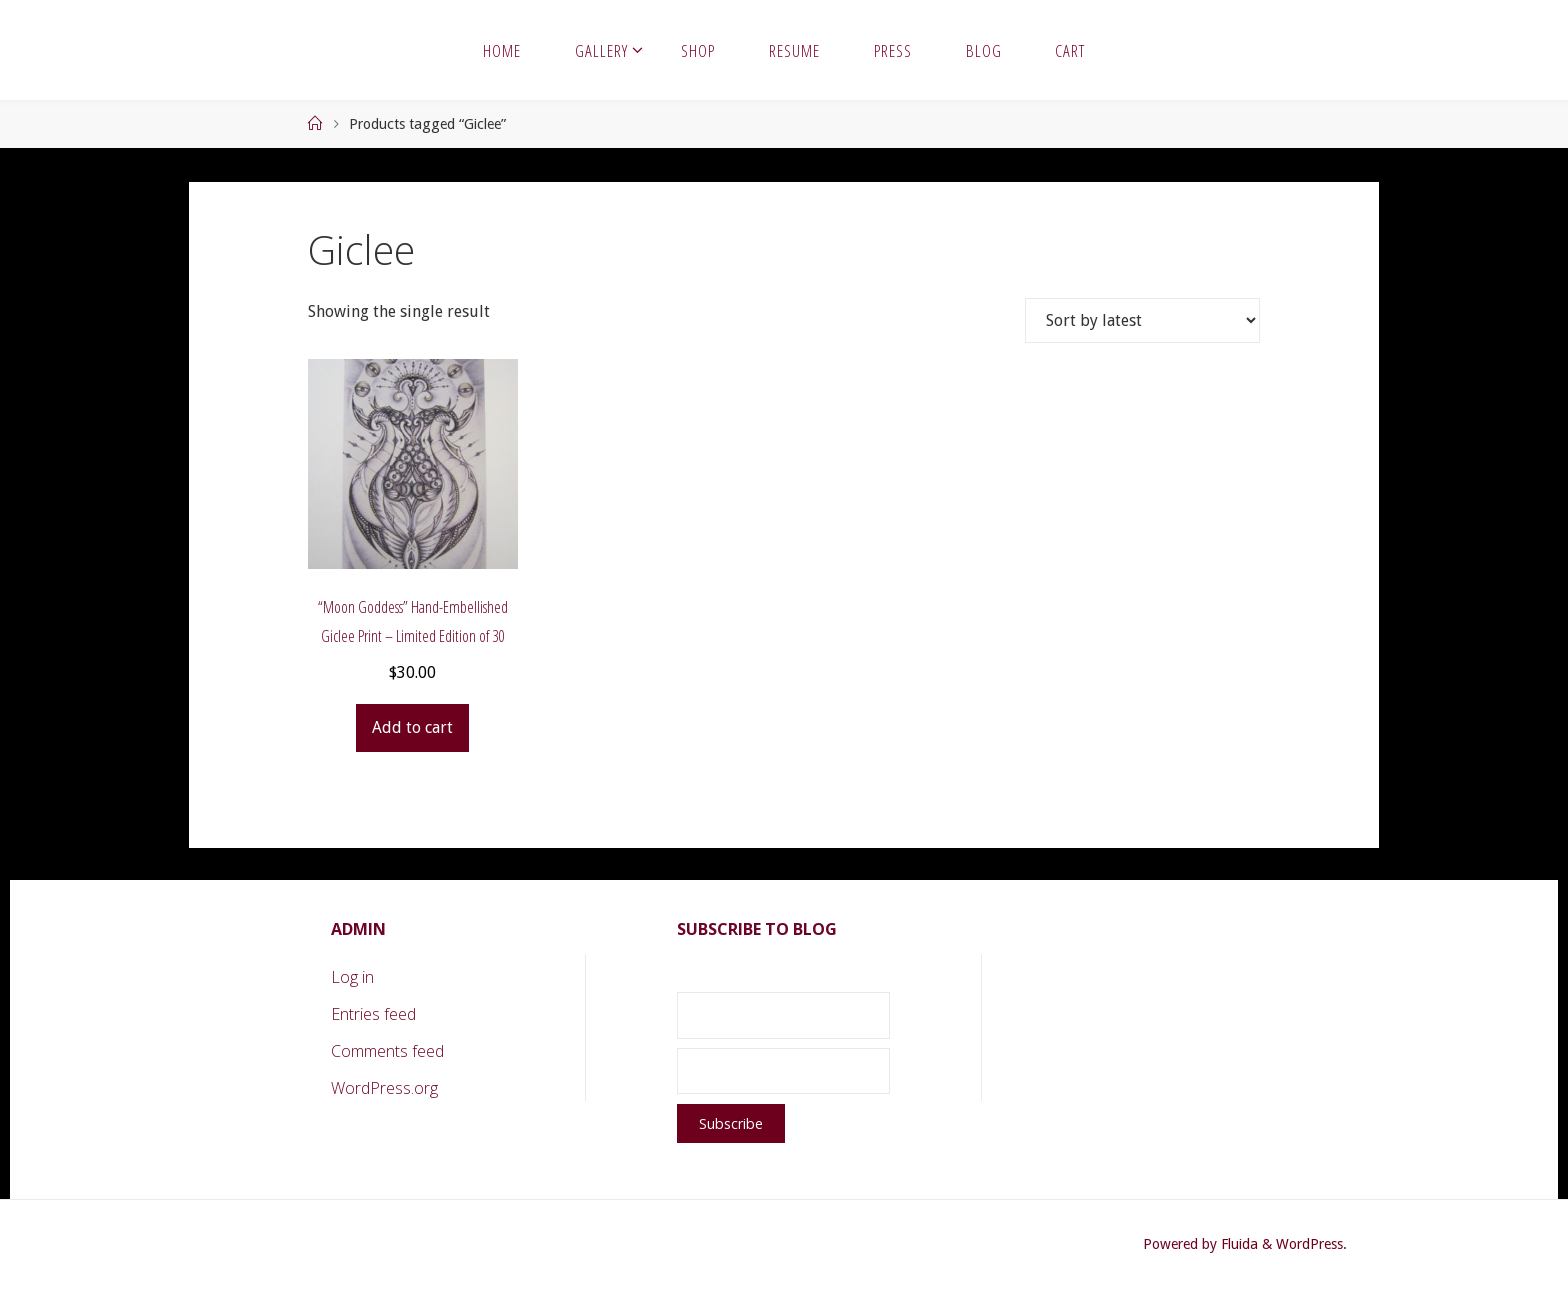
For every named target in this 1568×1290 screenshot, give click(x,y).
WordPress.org (384, 1088)
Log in (352, 977)
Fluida (1237, 1244)
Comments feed (387, 1051)
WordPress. (1311, 1244)
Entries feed (373, 1014)
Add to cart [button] (412, 727)
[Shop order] (1142, 320)
